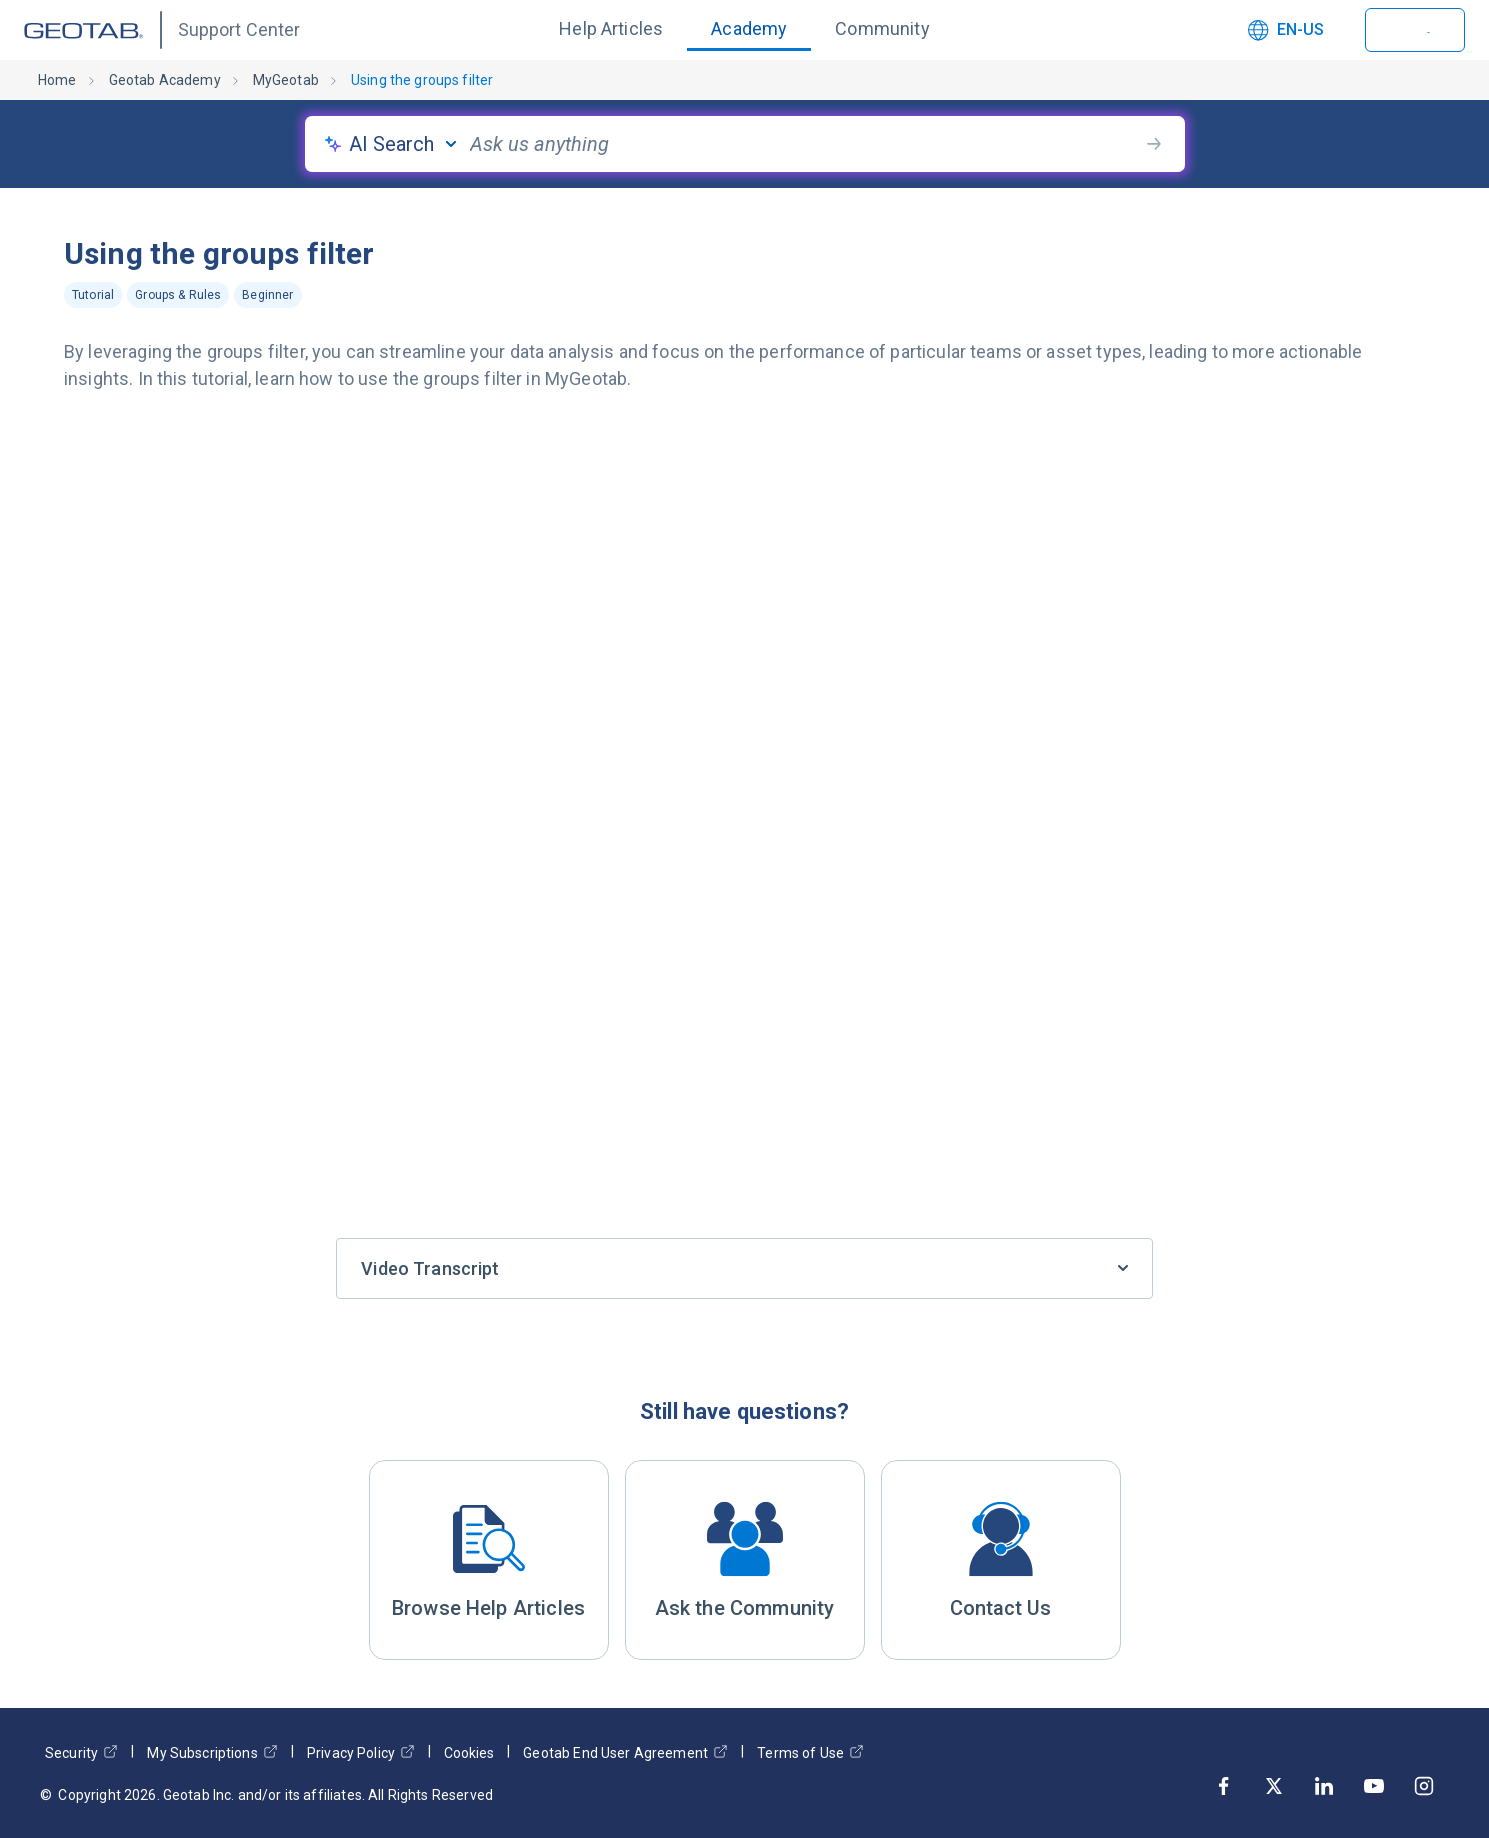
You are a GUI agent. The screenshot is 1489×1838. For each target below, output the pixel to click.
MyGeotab (286, 80)
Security (81, 1752)
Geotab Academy (165, 80)
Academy (749, 28)
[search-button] (1154, 144)
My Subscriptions (212, 1752)
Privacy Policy (361, 1752)
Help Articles (611, 28)
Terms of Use (810, 1752)
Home (57, 80)
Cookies (469, 1753)
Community (882, 28)
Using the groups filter (422, 80)
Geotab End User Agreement (625, 1752)
